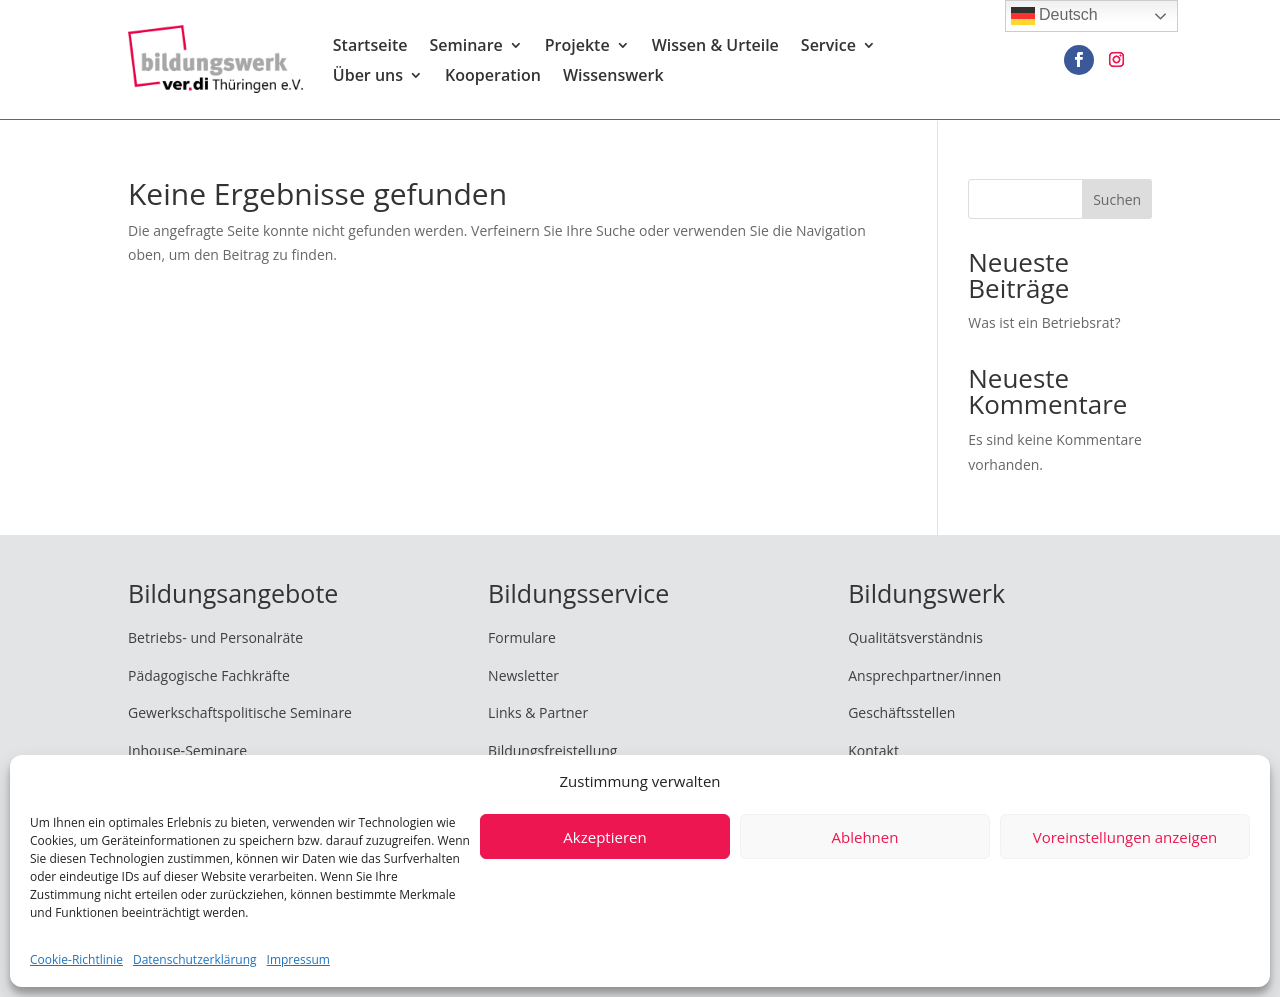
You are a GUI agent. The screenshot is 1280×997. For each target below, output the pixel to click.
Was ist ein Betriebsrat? (1044, 322)
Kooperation (493, 78)
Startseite (370, 48)
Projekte (577, 48)
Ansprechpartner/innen (924, 675)
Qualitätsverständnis (915, 637)
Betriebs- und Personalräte (215, 637)
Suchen (1117, 199)
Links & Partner (538, 712)
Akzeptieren (604, 837)
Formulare (522, 637)
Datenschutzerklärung (195, 959)
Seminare (465, 48)
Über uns (368, 78)
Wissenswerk (613, 78)
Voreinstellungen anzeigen (1125, 837)
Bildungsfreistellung (552, 750)
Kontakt (873, 750)
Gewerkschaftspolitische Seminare (240, 712)
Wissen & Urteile (715, 48)
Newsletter (523, 675)
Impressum (298, 959)
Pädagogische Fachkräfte (209, 675)
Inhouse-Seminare (187, 750)
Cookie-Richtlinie (76, 959)
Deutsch (1054, 16)
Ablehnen (865, 837)
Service (828, 48)
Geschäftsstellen (901, 712)
